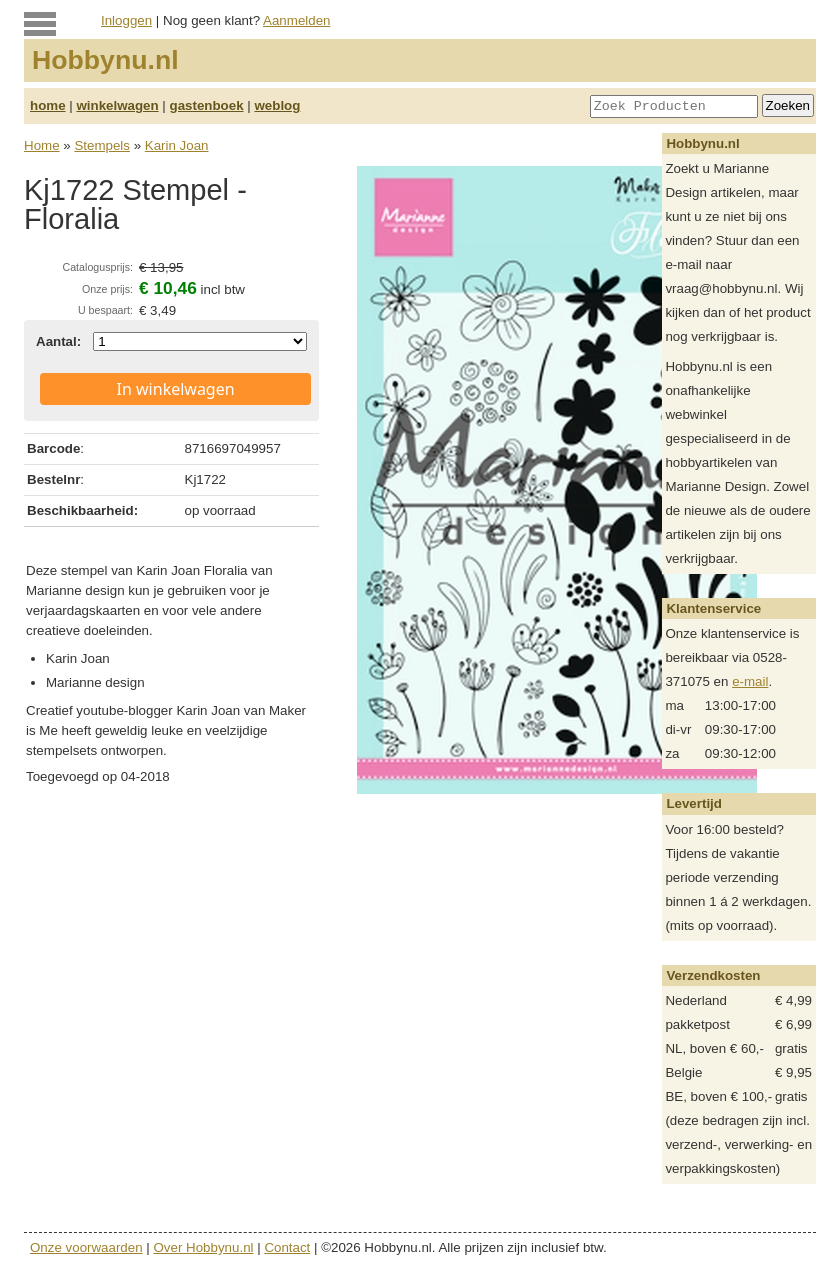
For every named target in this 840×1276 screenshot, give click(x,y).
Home (42, 145)
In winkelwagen (176, 389)
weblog (277, 105)
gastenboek (207, 105)
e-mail (750, 681)
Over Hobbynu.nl (204, 1247)
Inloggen (126, 20)
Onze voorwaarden (86, 1247)
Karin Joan (177, 145)
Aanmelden (296, 20)
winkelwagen (117, 105)
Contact (287, 1247)
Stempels (102, 145)
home (48, 105)
